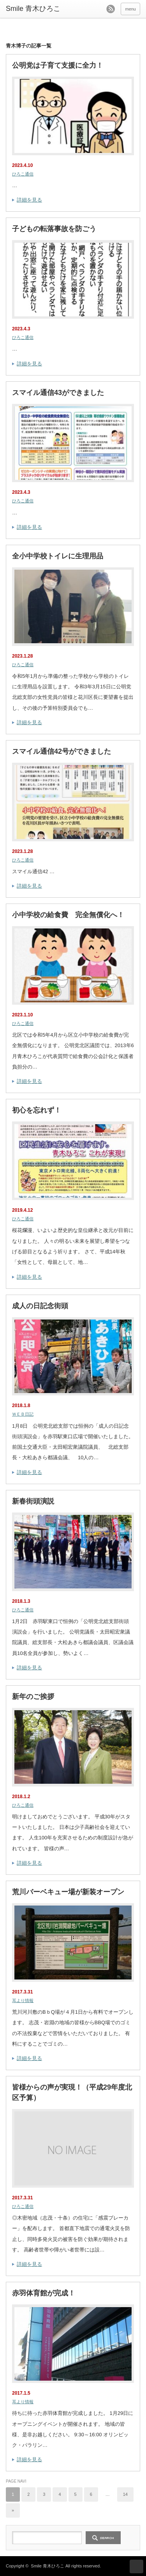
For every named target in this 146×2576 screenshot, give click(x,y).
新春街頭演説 (33, 1501)
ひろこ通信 (22, 174)
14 (125, 2494)
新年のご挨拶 (33, 1696)
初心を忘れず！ (36, 1110)
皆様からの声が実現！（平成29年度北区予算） (72, 2092)
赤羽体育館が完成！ (43, 2293)
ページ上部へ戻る (136, 2566)
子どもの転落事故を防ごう (54, 229)
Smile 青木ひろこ (47, 2566)
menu (130, 9)
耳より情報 (22, 2000)
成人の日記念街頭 (40, 1306)
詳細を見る (29, 200)
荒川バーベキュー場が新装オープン (68, 1892)
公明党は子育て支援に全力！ (57, 65)
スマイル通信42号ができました (61, 751)
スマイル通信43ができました (58, 393)
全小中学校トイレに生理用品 (57, 556)
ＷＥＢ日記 (22, 1414)
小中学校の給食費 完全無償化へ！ (68, 915)
